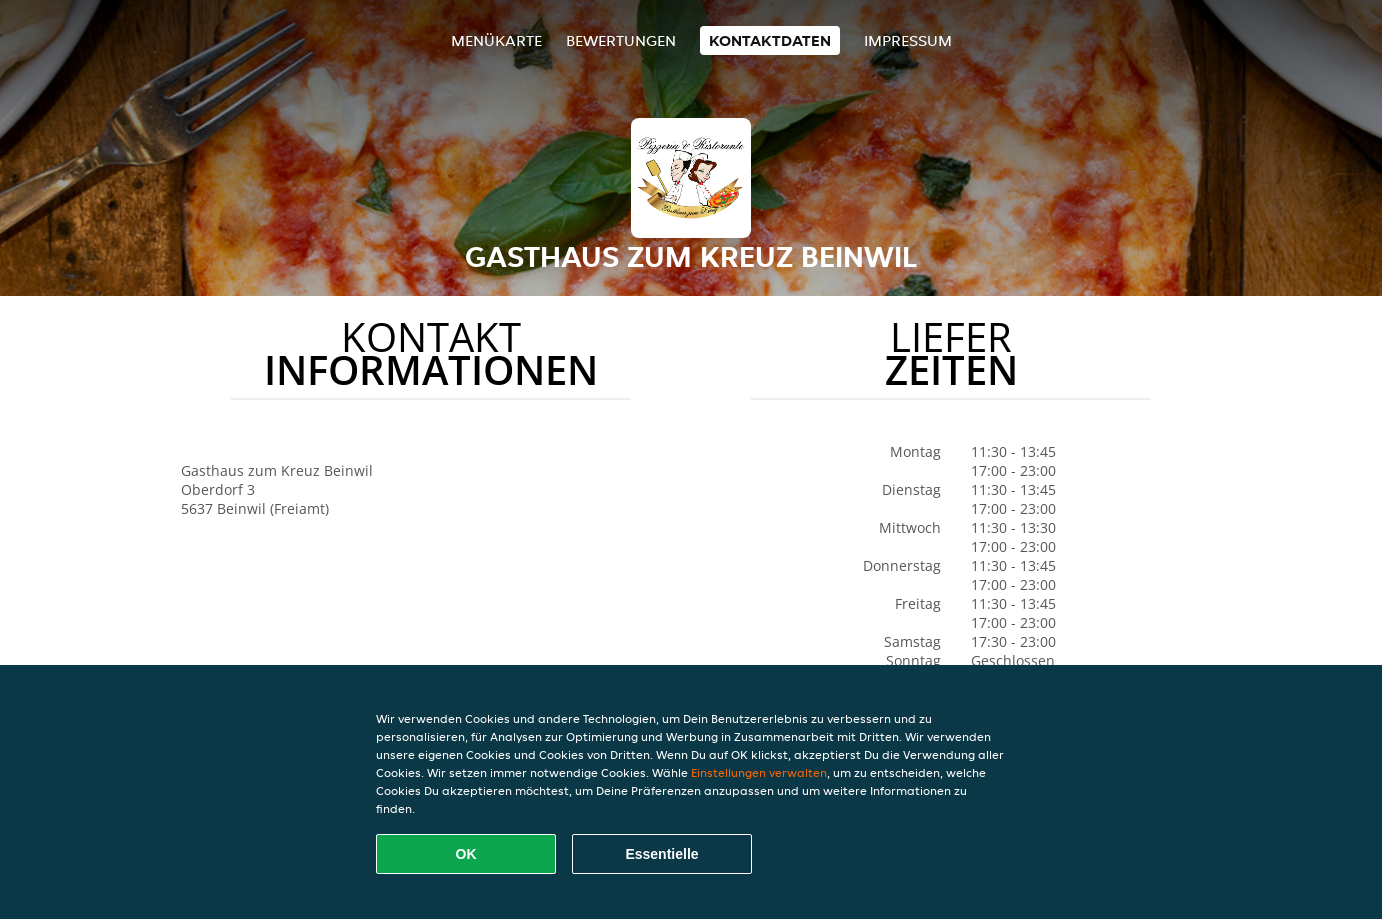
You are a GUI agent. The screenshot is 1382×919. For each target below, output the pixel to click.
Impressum (908, 40)
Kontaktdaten (770, 40)
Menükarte (496, 40)
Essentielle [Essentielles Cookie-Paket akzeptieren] (661, 854)
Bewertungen (621, 40)
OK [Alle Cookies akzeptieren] (466, 854)
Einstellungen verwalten (759, 772)
